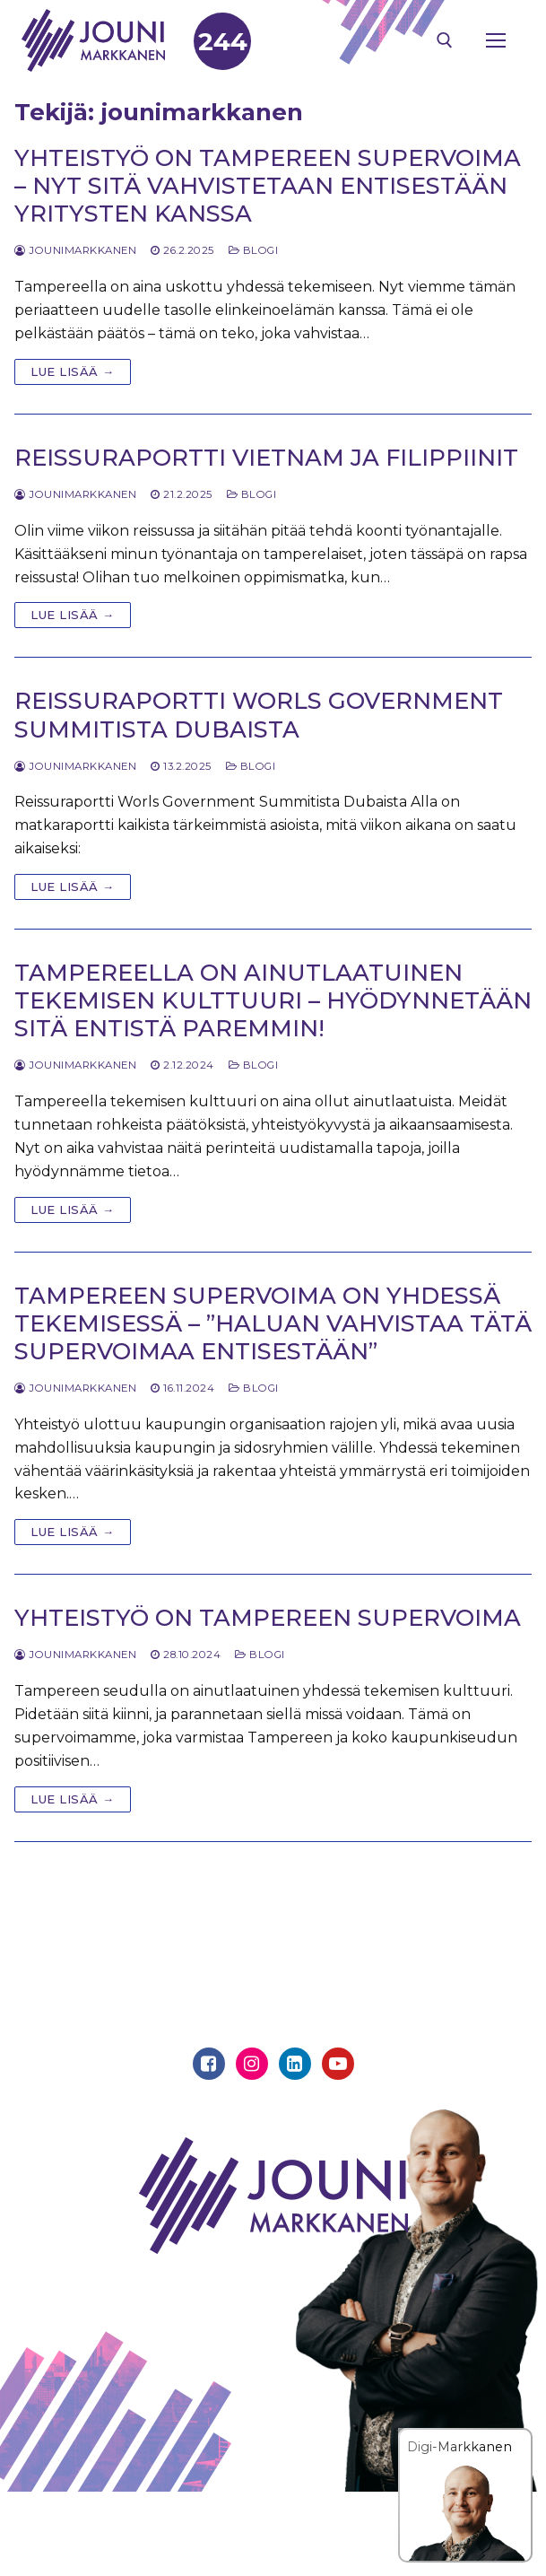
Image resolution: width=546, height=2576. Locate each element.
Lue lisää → (72, 371)
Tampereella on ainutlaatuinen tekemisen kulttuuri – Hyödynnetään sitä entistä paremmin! (273, 1000)
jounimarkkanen (75, 250)
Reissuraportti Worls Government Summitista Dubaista (258, 714)
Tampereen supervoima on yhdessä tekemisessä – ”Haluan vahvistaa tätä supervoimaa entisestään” (273, 1323)
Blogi (254, 250)
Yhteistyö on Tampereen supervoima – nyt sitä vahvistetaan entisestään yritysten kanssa (267, 185)
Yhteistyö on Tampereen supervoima (267, 1617)
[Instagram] (252, 2064)
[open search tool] (445, 40)
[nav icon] (495, 40)
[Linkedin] (295, 2064)
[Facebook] (209, 2064)
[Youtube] (338, 2064)
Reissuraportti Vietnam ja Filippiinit (266, 457)
